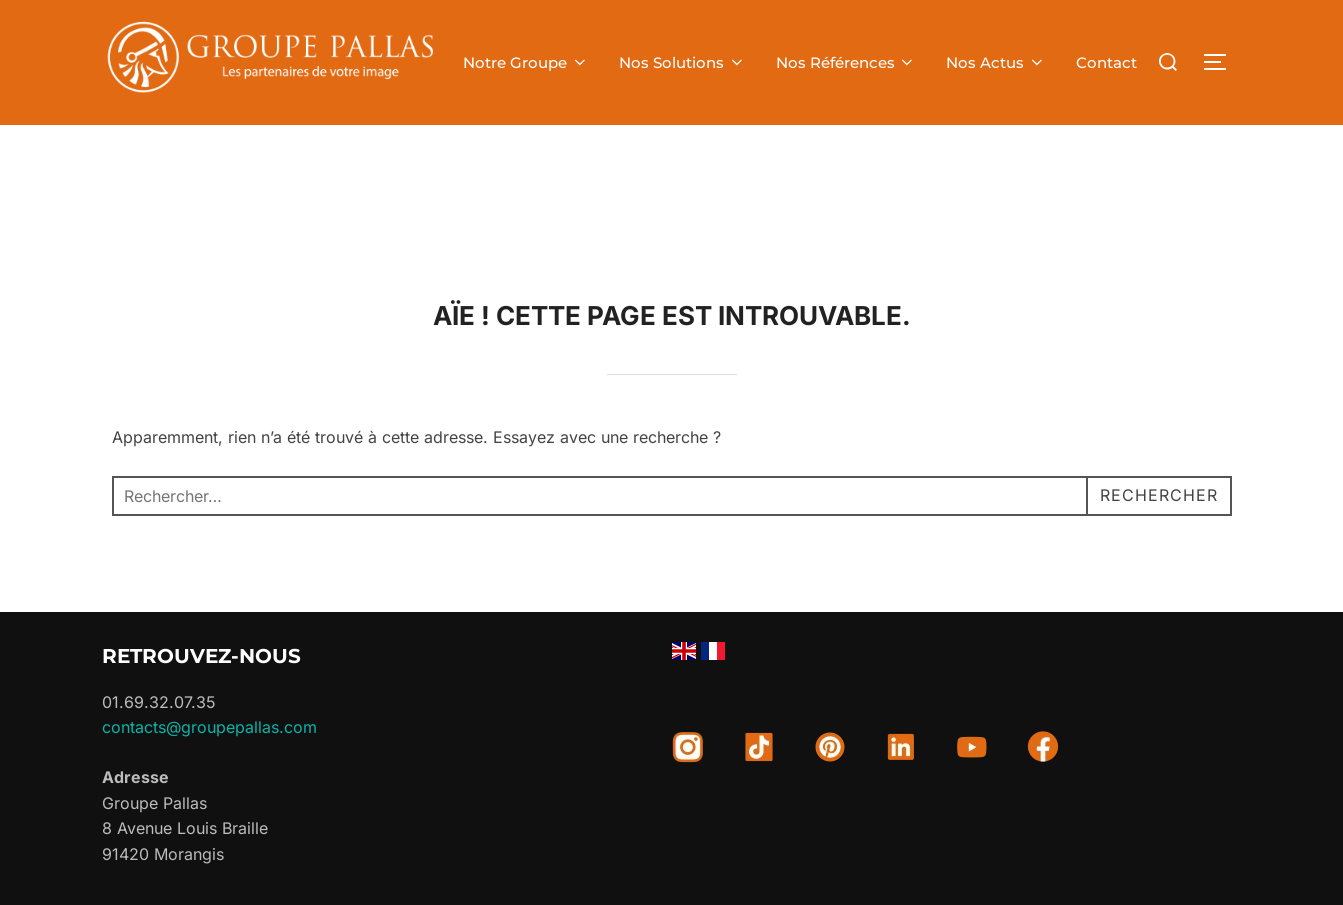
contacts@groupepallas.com (209, 727)
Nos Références (846, 62)
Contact (1106, 62)
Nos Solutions (682, 62)
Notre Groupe (526, 62)
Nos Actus (996, 62)
